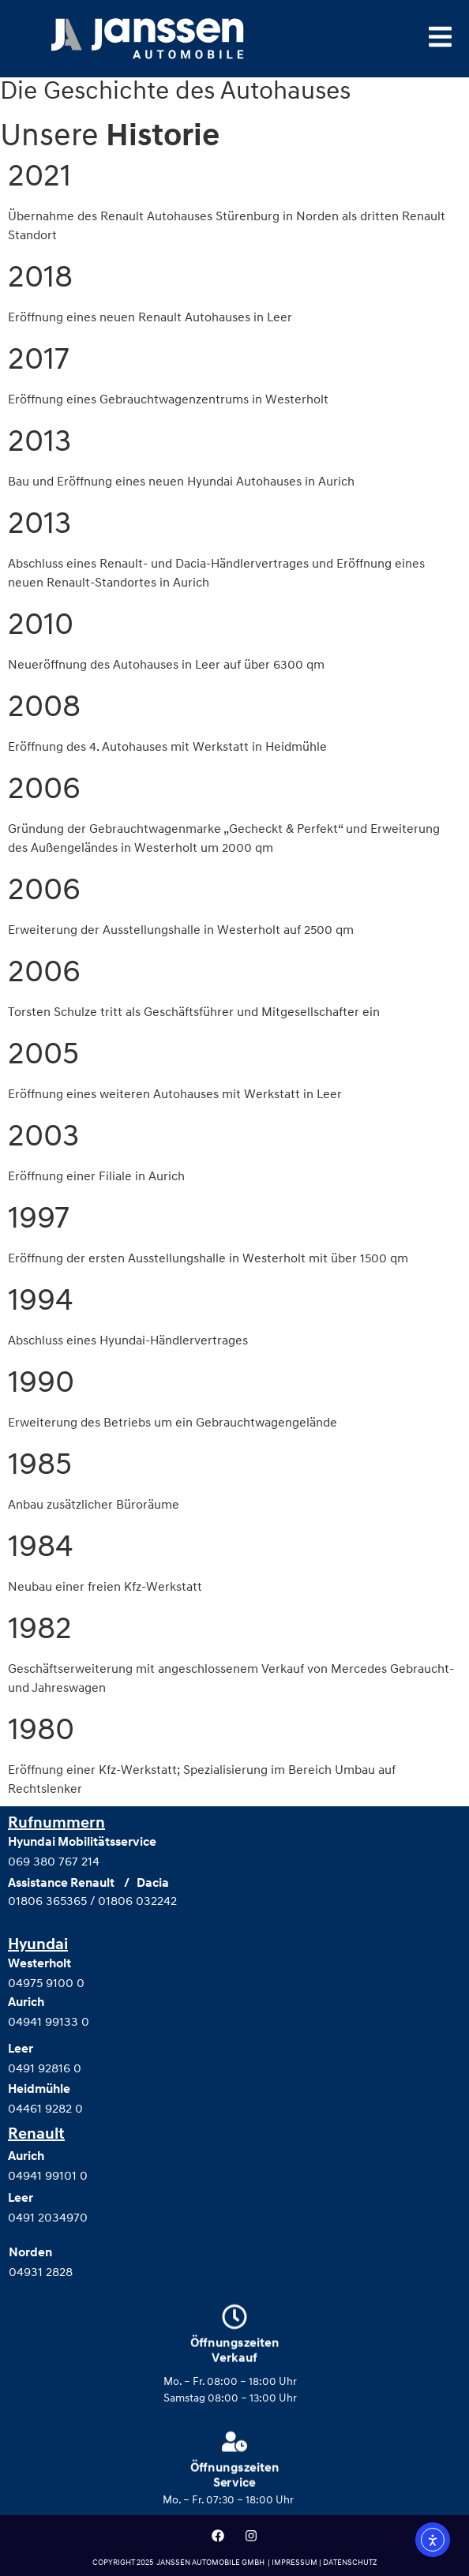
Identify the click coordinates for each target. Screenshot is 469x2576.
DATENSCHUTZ (350, 2561)
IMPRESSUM (295, 2561)
